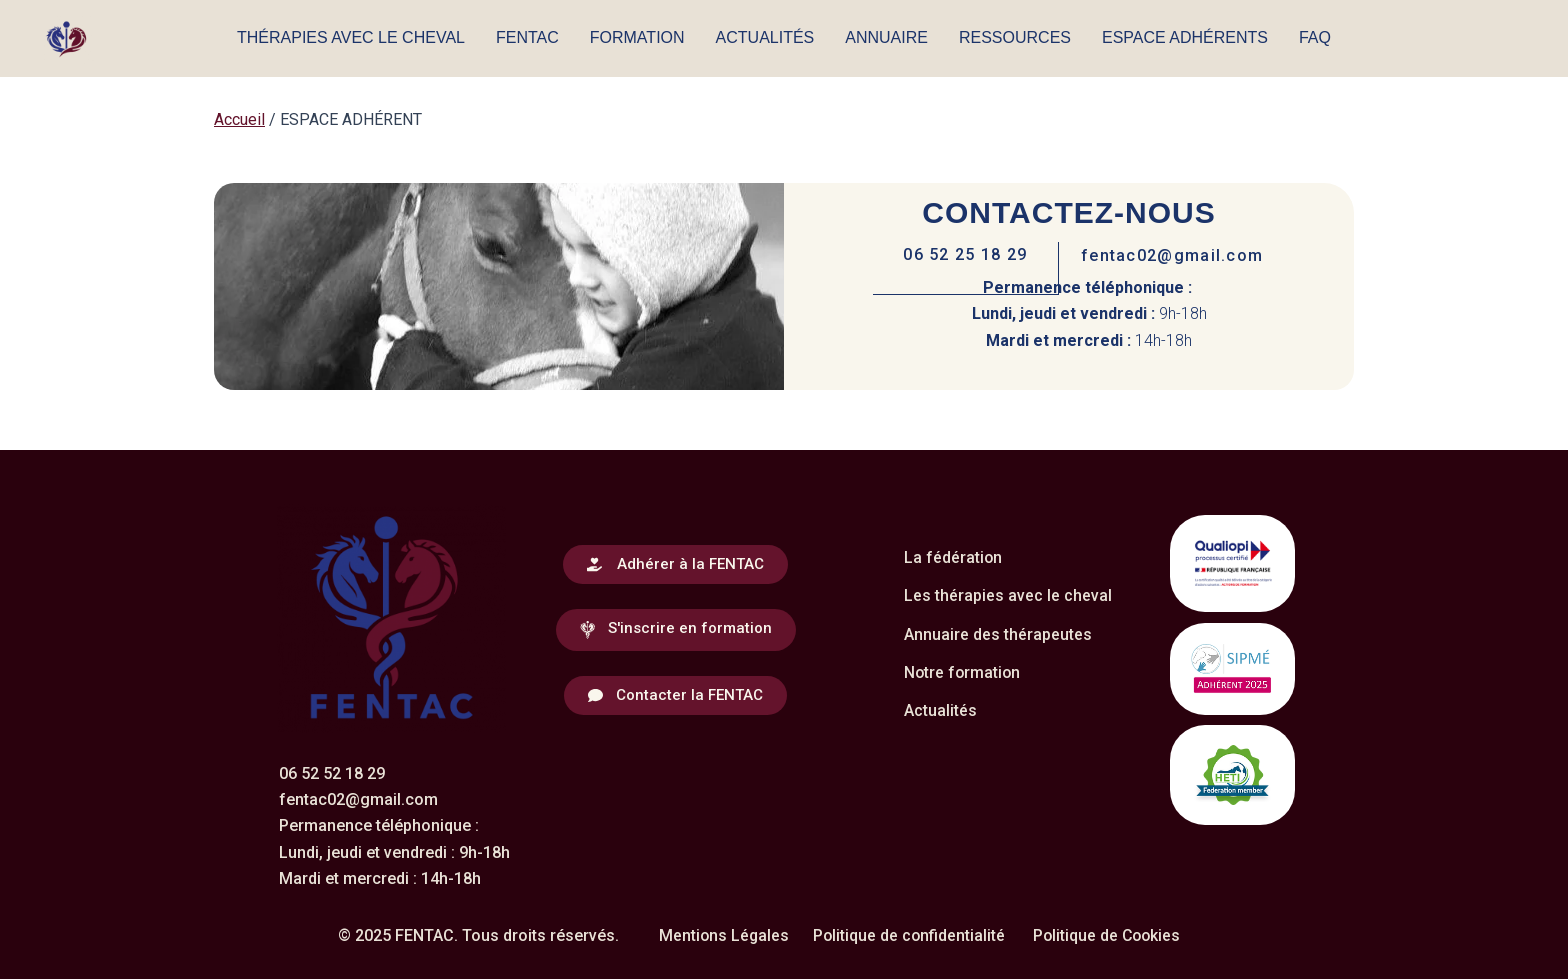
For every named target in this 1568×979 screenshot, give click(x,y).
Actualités (940, 709)
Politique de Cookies (1108, 934)
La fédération (953, 556)
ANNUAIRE (886, 37)
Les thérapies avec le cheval (1008, 594)
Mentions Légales (721, 934)
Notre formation (963, 671)
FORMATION (637, 37)
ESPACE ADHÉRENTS (1185, 37)
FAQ (1315, 37)
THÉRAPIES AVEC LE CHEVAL (351, 37)
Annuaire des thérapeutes (998, 633)
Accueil (239, 119)
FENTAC (527, 37)
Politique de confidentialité (908, 934)
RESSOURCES (1015, 37)
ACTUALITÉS (765, 37)
